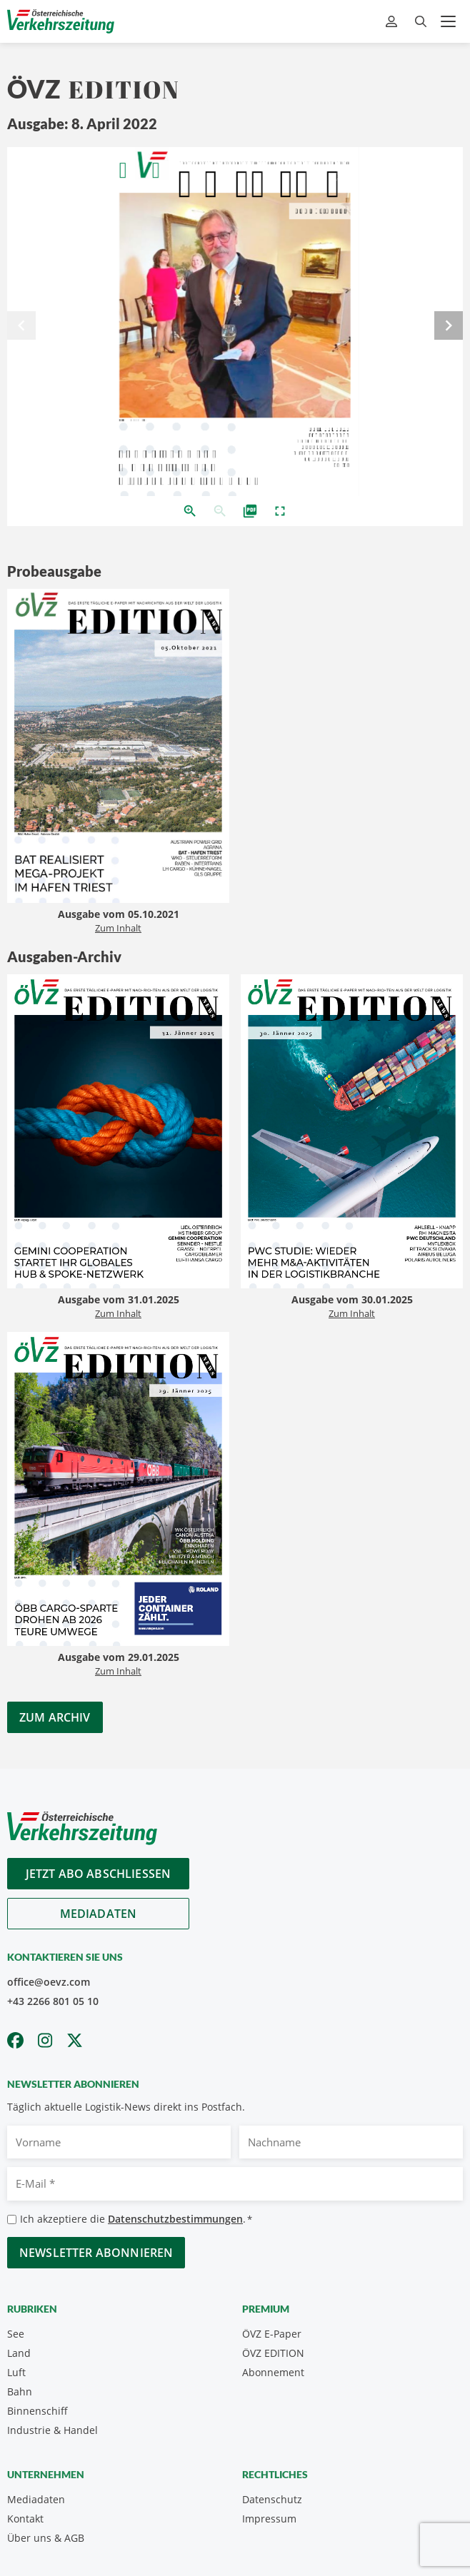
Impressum (269, 2518)
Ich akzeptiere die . (136, 2219)
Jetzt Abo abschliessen (98, 1874)
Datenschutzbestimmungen (175, 2219)
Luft (16, 2372)
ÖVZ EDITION (273, 2353)
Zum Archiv (55, 1717)
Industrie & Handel (52, 2430)
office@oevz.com (48, 1982)
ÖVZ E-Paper (271, 2333)
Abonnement (273, 2372)
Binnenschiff (37, 2411)
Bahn (19, 2391)
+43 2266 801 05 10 (53, 2001)
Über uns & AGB (45, 2538)
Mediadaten (98, 1913)
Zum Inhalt (118, 927)
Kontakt (25, 2518)
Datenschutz (272, 2499)
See (15, 2333)
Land (19, 2353)
